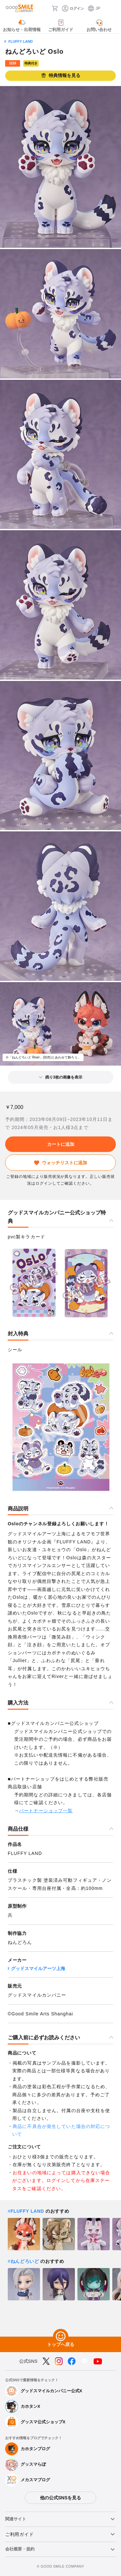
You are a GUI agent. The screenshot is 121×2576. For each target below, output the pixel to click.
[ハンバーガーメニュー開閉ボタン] (112, 8)
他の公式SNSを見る (60, 2497)
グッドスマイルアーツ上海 (38, 1968)
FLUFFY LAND (20, 41)
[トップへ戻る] (60, 2336)
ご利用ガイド (19, 2534)
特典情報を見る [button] (60, 75)
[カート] (55, 8)
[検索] (45, 8)
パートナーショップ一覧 (46, 1810)
